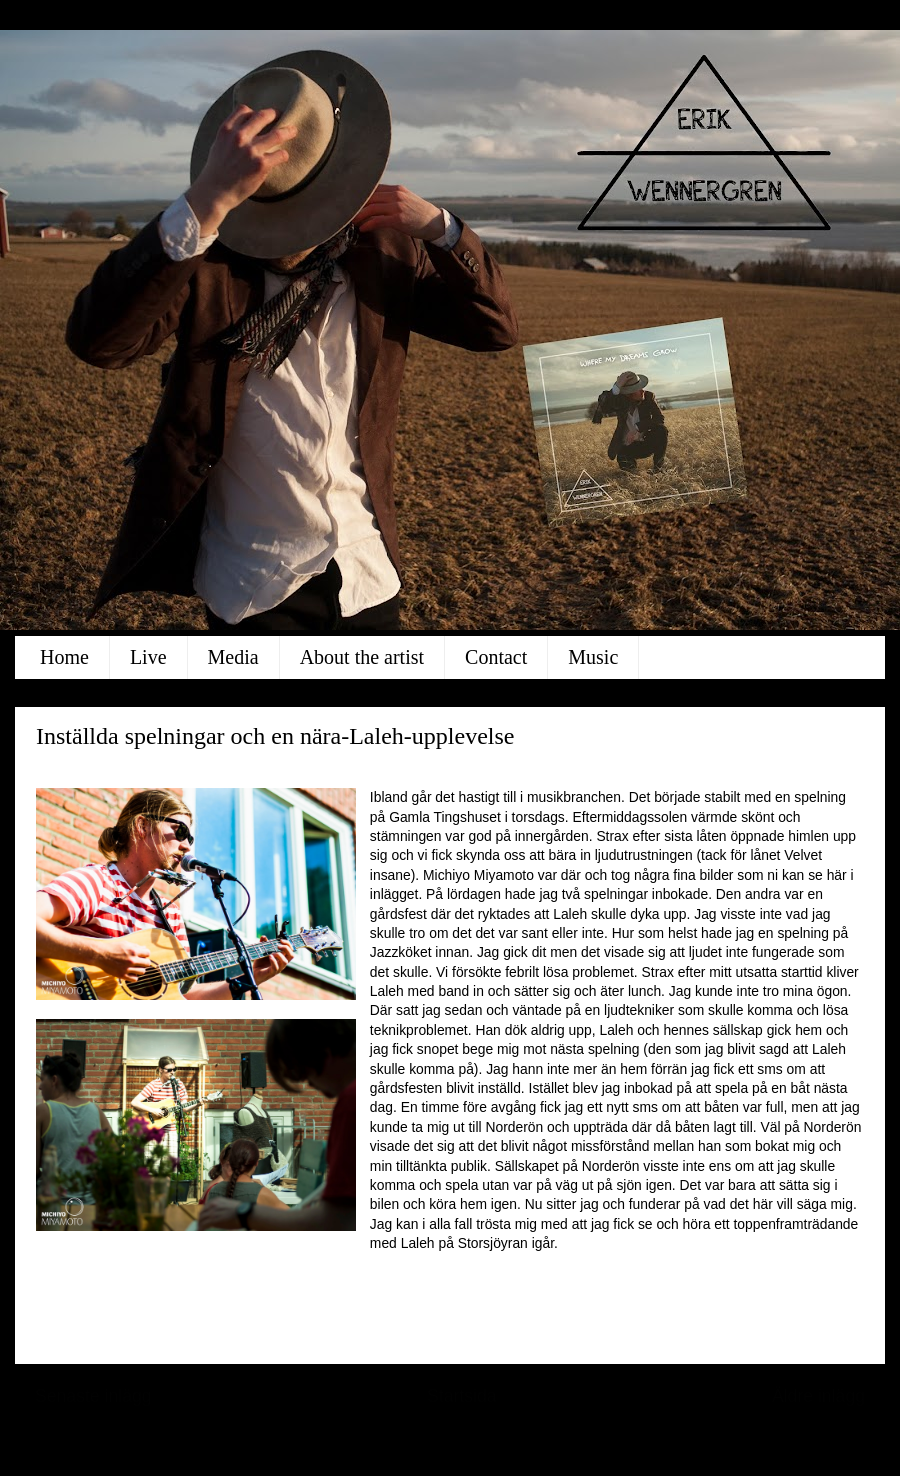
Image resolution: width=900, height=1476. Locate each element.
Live (148, 657)
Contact (496, 657)
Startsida (462, 1396)
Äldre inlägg (818, 1396)
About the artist (362, 657)
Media (233, 657)
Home (64, 657)
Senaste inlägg (93, 1396)
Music (593, 657)
